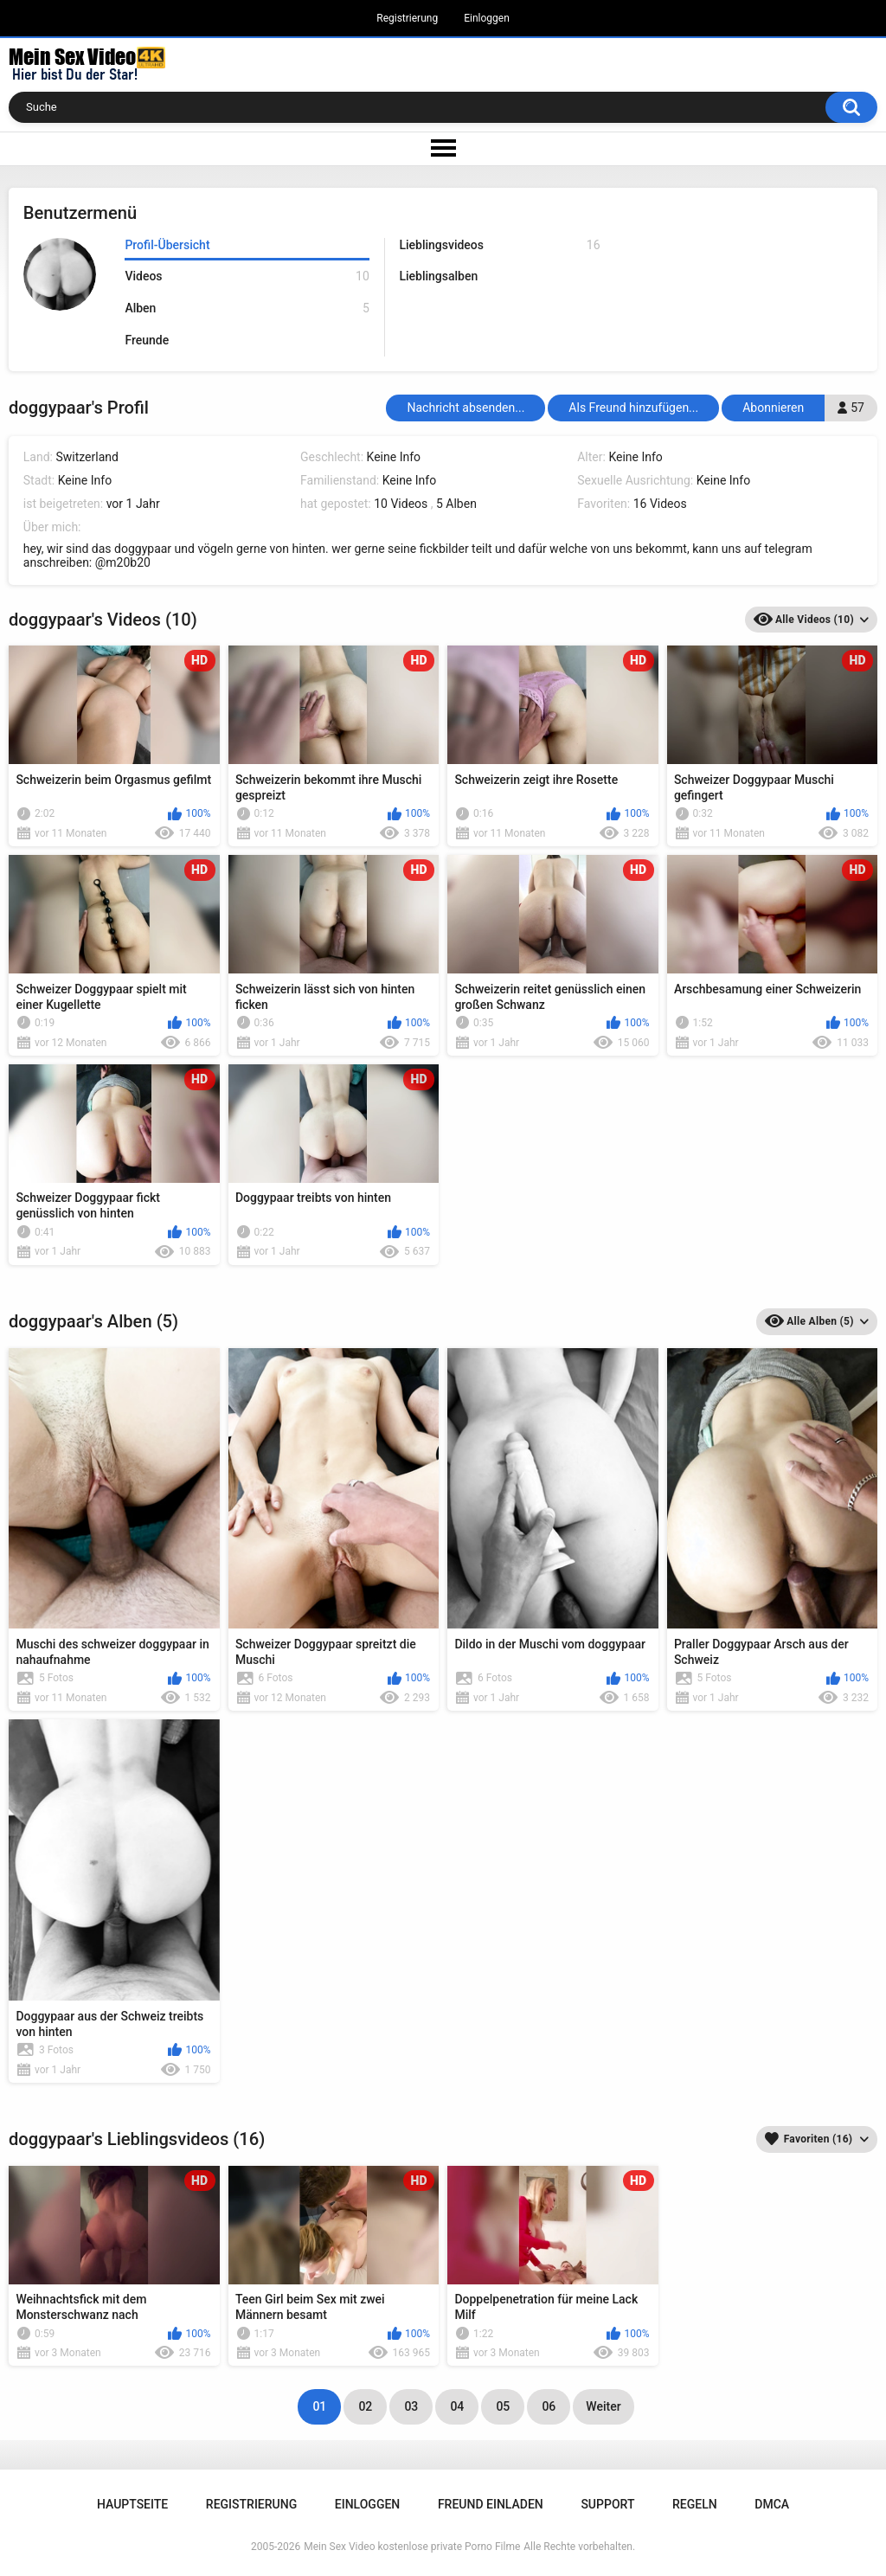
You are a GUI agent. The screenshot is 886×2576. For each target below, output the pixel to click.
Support (607, 2504)
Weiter (603, 2406)
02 (365, 2406)
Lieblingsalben (438, 276)
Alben (247, 308)
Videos (247, 276)
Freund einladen (490, 2504)
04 (457, 2406)
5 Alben (456, 504)
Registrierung (407, 18)
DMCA (771, 2504)
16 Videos (660, 504)
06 (548, 2406)
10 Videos (400, 504)
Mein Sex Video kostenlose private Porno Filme (412, 2547)
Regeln (694, 2504)
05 (503, 2406)
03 (411, 2406)
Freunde (147, 340)
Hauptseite (132, 2504)
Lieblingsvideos (499, 245)
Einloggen (487, 18)
